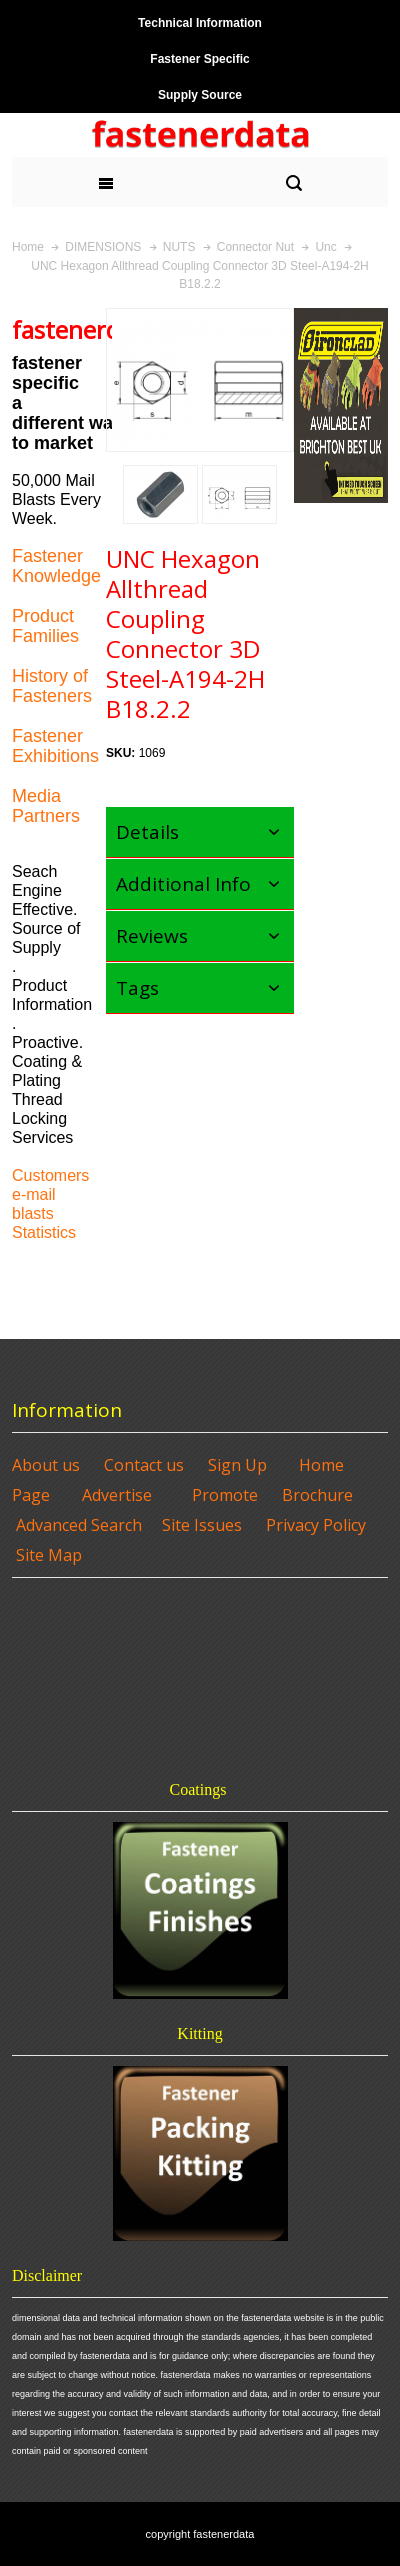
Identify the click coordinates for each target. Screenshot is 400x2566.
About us (46, 1465)
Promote (225, 1495)
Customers (50, 1175)
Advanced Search (79, 1525)
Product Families (45, 626)
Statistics (44, 1232)
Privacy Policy (316, 1525)
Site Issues (202, 1525)
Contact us (144, 1465)
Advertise (117, 1495)
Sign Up (237, 1465)
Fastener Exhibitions (55, 746)
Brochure (317, 1495)
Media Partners (46, 806)
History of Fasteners (52, 686)
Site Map (49, 1555)
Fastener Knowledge (56, 566)
